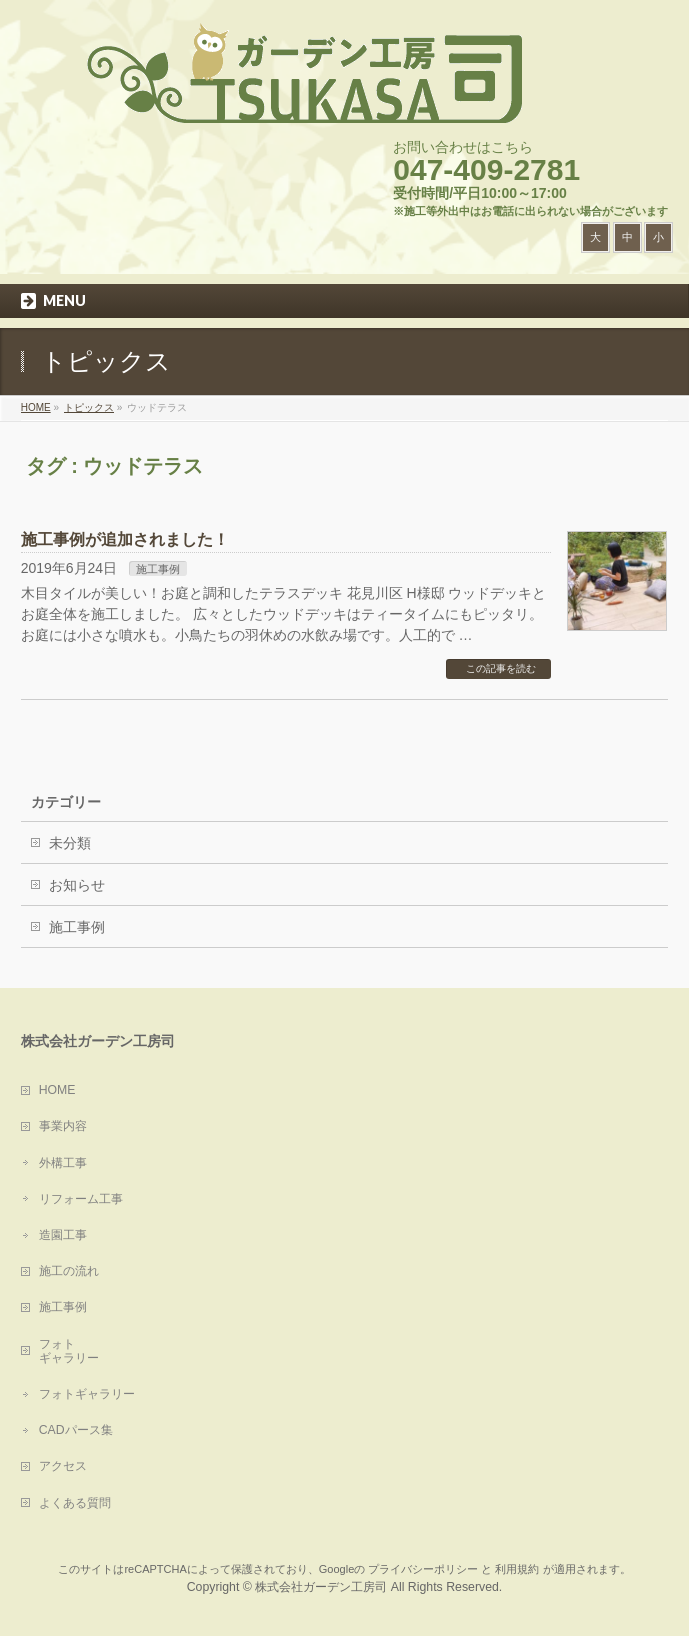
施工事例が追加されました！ (125, 539)
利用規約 (517, 1569)
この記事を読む (501, 668)
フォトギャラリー (87, 1394)
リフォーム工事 (81, 1199)
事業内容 (63, 1126)
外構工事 (63, 1163)
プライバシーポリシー (423, 1569)
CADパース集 (76, 1430)
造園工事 (63, 1235)
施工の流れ (69, 1271)
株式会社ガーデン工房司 (321, 1587)
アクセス (63, 1466)
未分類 (70, 843)
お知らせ (77, 885)
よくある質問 (75, 1503)
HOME (57, 1090)
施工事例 (158, 569)
